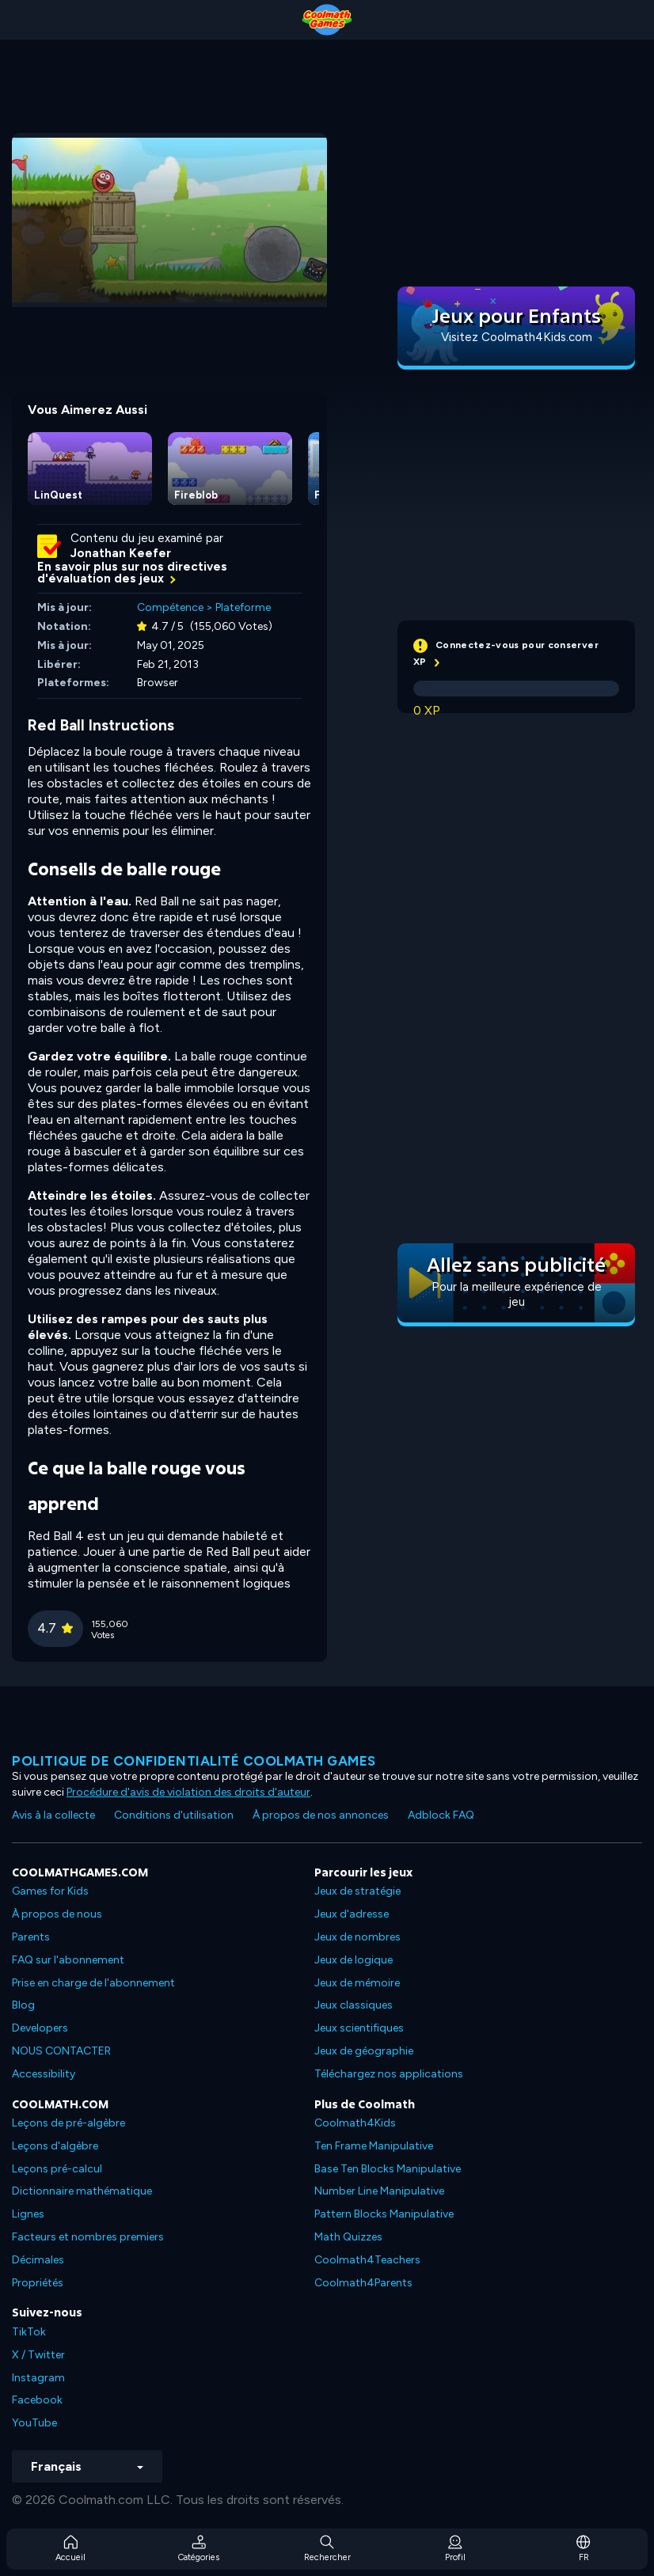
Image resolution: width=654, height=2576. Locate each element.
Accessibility (43, 2074)
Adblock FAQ (441, 1815)
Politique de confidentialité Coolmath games (194, 1761)
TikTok (29, 2332)
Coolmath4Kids (355, 2123)
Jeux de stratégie (357, 1891)
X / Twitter (38, 2355)
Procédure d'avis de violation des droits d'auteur (188, 1792)
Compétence (170, 607)
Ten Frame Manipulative (373, 2146)
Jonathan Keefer (120, 553)
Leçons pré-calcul (57, 2169)
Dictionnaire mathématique (82, 2191)
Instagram (38, 2377)
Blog (23, 2005)
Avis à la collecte (53, 1815)
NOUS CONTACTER (61, 2051)
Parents (31, 1937)
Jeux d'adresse (351, 1914)
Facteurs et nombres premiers (88, 2237)
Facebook (37, 2400)
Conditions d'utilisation (174, 1815)
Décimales (38, 2260)
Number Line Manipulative (379, 2191)
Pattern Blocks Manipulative (384, 2214)
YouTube (34, 2423)
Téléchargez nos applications (388, 2074)
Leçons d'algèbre (55, 2146)
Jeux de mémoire (357, 1983)
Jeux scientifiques (359, 2028)
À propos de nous (57, 1914)
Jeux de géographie (363, 2051)
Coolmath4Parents (363, 2283)
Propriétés (37, 2283)
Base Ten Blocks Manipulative (387, 2169)
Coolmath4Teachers (367, 2260)
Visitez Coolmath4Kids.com (516, 337)
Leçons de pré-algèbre (68, 2123)
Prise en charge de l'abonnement (93, 1983)
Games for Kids (50, 1891)
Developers (40, 2028)
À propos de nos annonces (321, 1815)
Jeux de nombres (357, 1937)
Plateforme (243, 607)
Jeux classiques (353, 2005)
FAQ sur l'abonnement (68, 1960)
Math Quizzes (348, 2237)
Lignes (28, 2214)
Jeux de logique (353, 1960)
